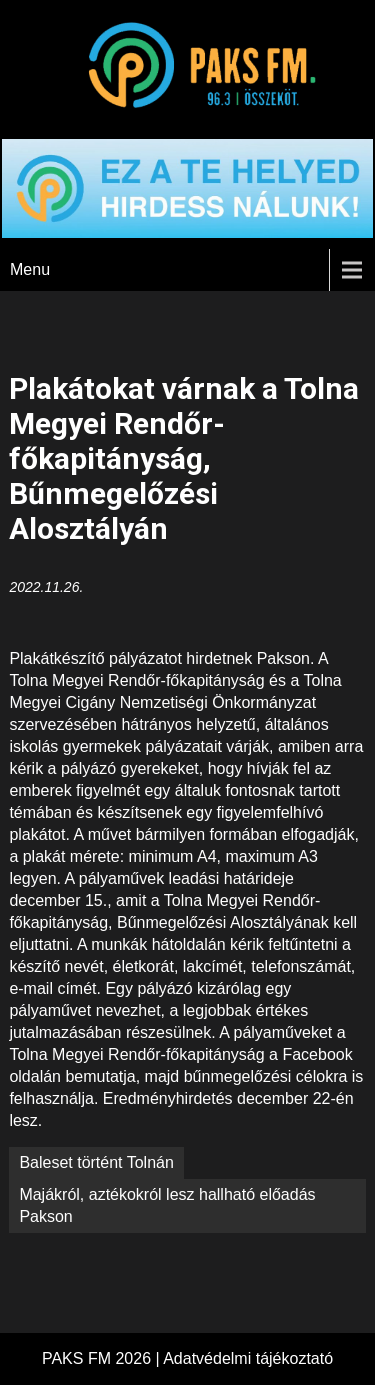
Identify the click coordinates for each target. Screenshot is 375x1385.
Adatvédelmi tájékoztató (248, 1358)
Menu (30, 269)
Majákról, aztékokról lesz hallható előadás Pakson (167, 1205)
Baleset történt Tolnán (96, 1162)
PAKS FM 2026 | (102, 1358)
